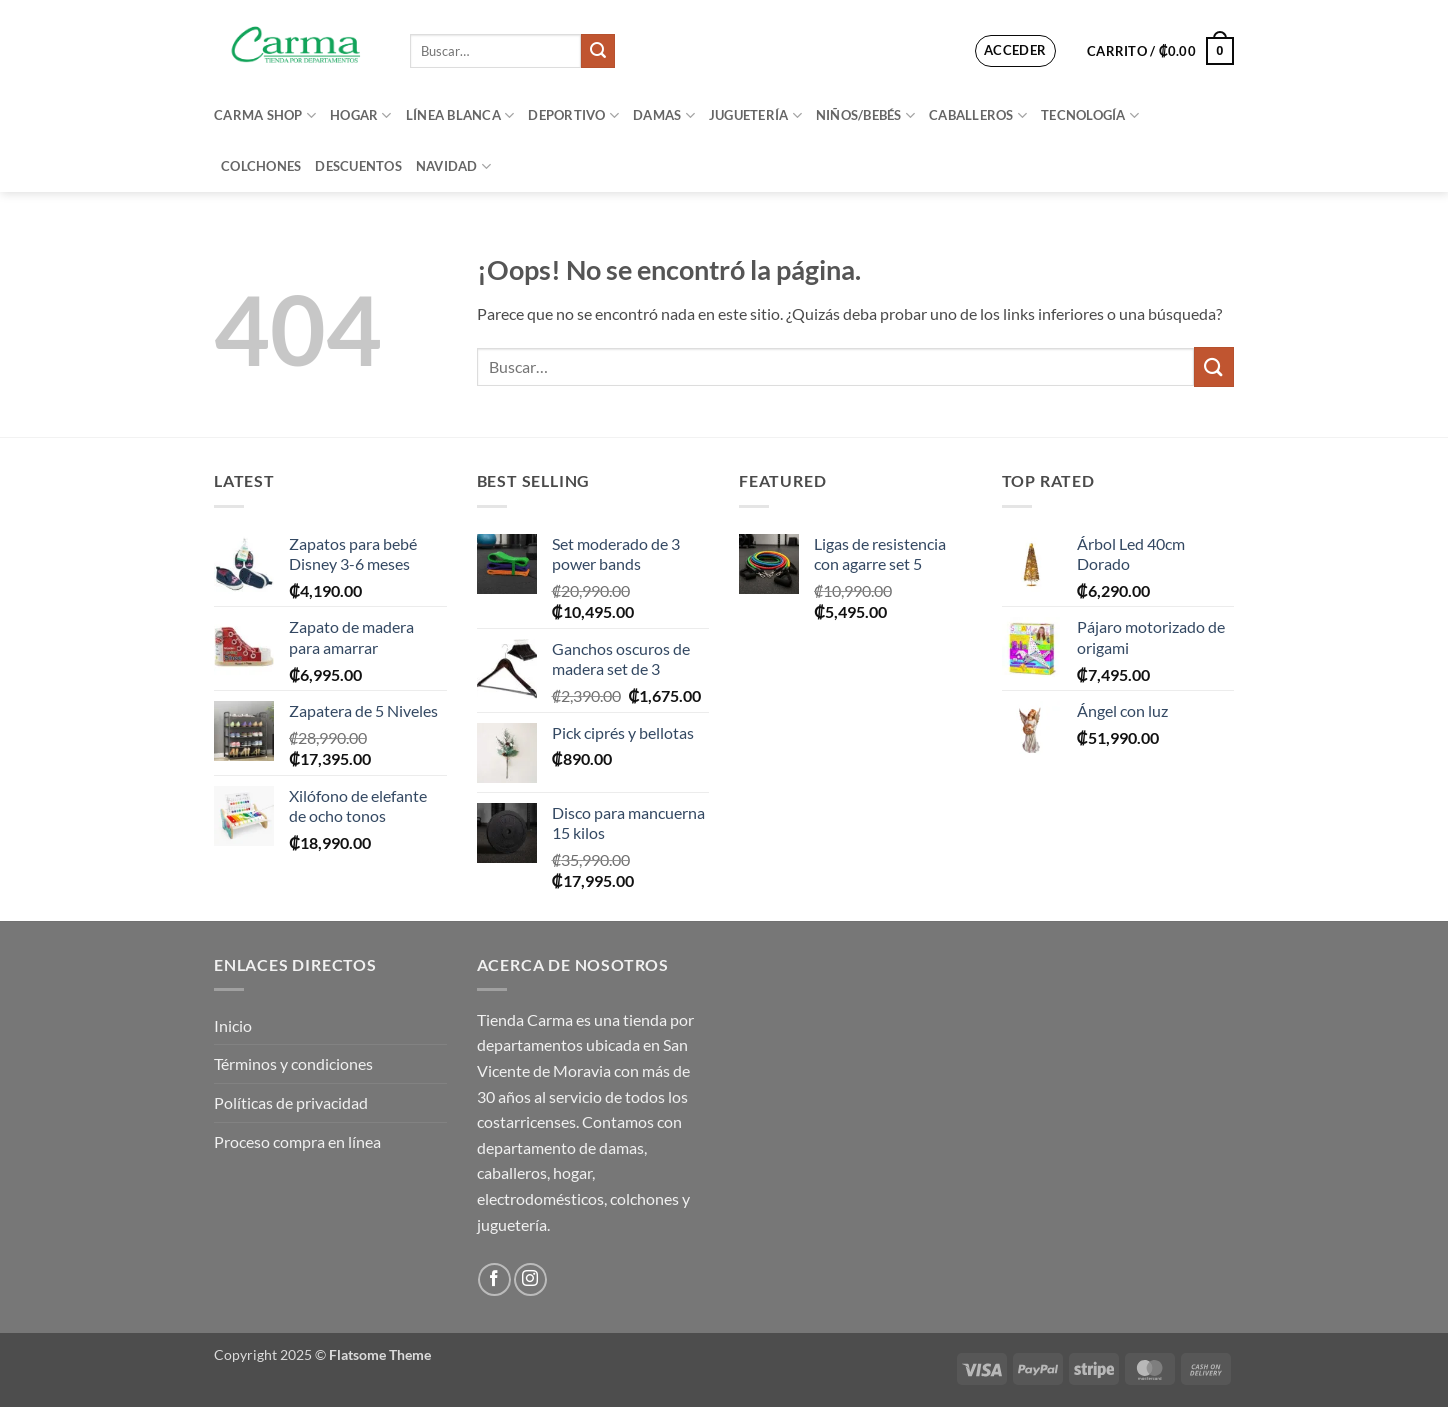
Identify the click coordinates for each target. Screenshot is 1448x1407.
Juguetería (755, 115)
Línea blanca (460, 115)
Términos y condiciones (293, 1063)
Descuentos (358, 166)
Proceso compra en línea (297, 1141)
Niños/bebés (865, 115)
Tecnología (1090, 115)
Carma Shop (265, 115)
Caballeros (978, 115)
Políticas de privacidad (291, 1102)
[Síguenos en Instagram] (530, 1279)
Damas (664, 115)
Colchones (261, 166)
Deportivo (573, 115)
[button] (1015, 51)
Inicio (233, 1025)
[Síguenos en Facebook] (494, 1279)
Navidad (453, 166)
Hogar (361, 115)
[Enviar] (598, 51)
